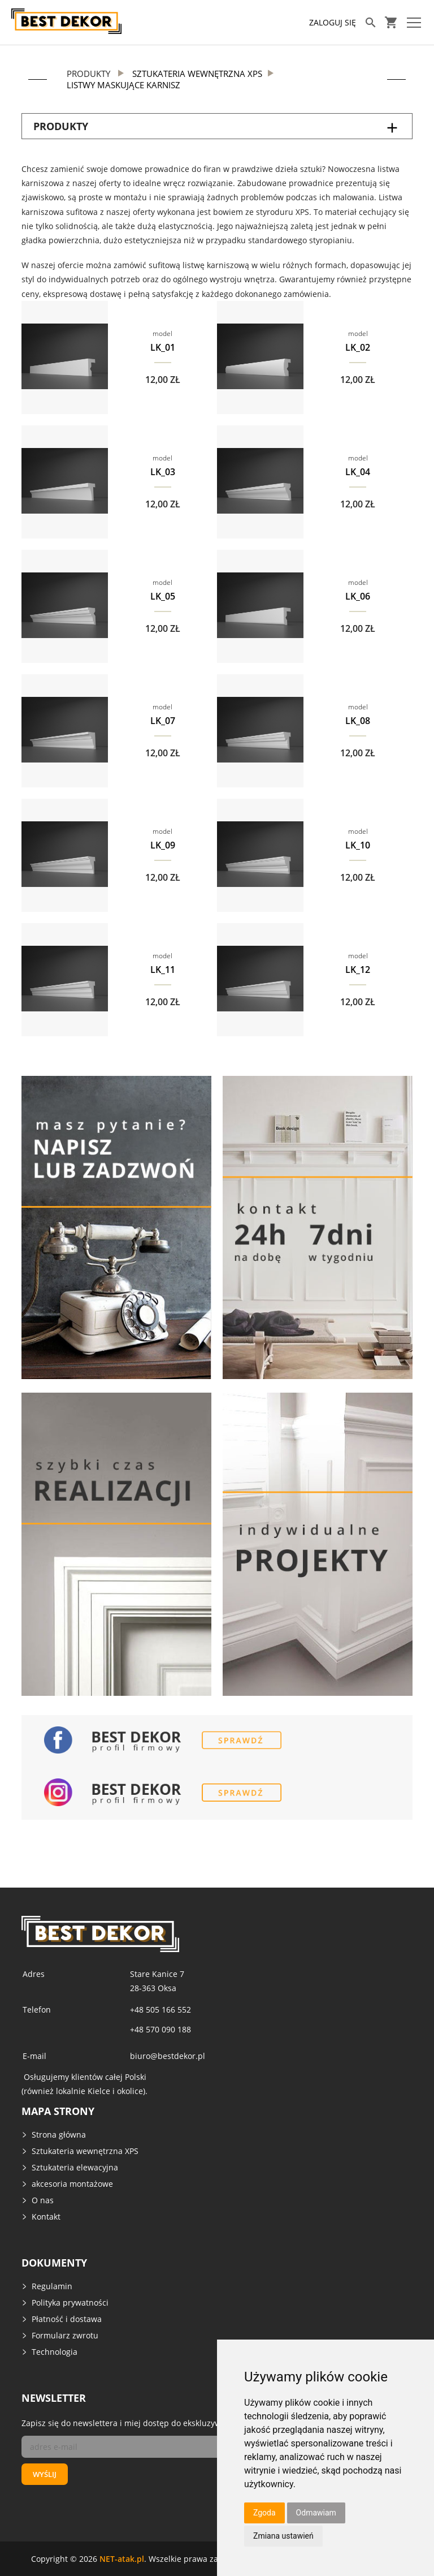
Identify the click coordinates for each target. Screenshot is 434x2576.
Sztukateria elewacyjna (75, 2167)
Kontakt (46, 2216)
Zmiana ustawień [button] (283, 2535)
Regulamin (52, 2286)
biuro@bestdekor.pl (167, 2056)
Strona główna (59, 2134)
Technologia (54, 2351)
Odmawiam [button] (316, 2512)
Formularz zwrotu (65, 2335)
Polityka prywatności (70, 2302)
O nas (43, 2200)
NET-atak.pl (121, 2558)
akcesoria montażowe (72, 2183)
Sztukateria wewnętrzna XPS (85, 2151)
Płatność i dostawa (67, 2319)
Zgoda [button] (264, 2512)
